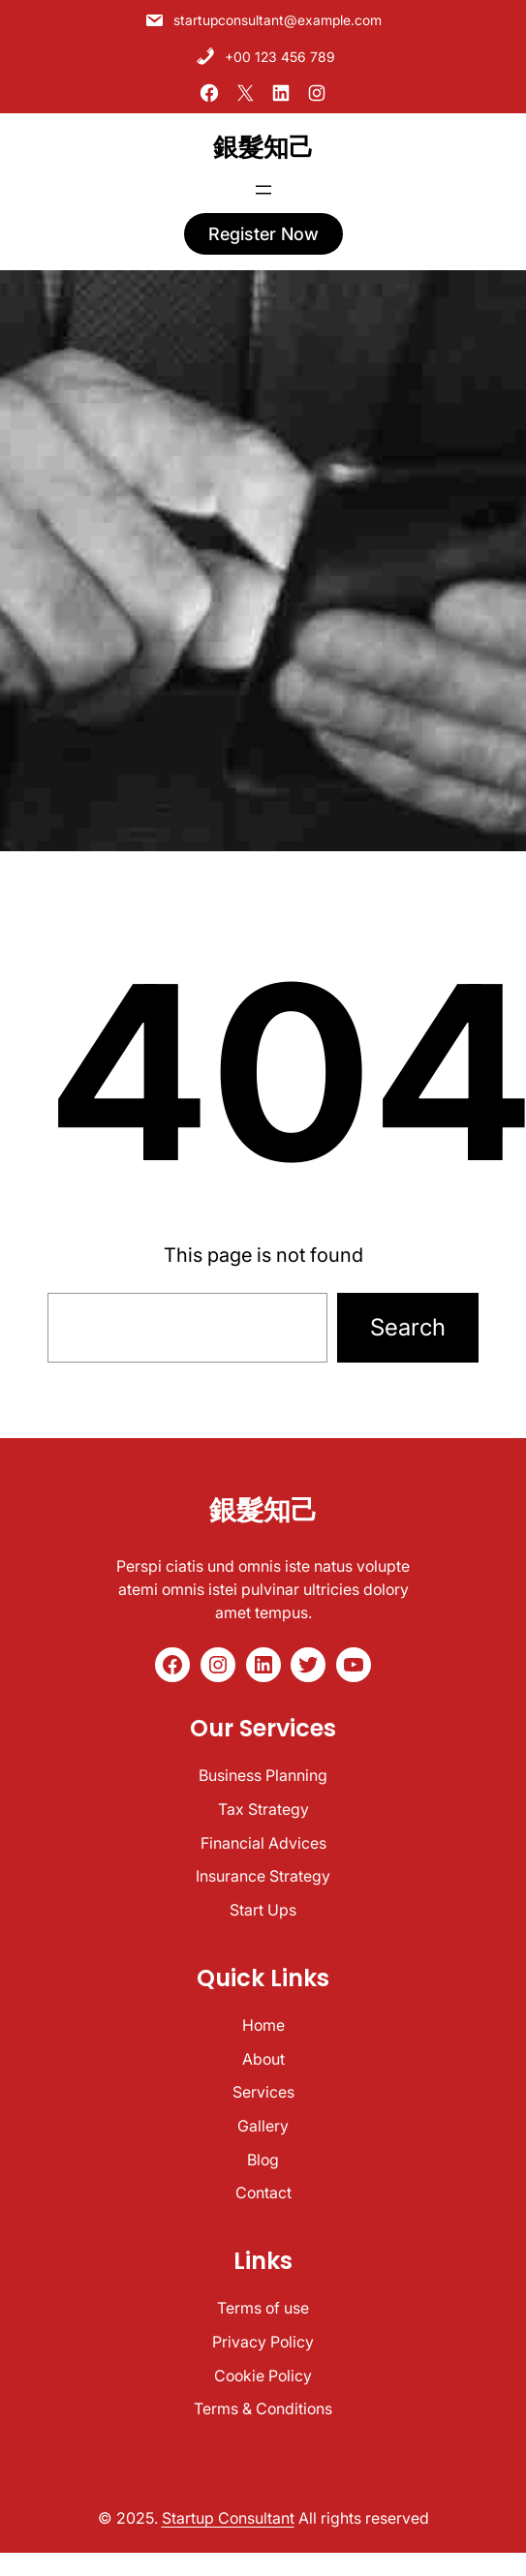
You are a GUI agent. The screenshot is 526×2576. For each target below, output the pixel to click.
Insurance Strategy (263, 1876)
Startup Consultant (228, 2518)
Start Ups (263, 1909)
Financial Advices (263, 1843)
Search (408, 1327)
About (263, 2059)
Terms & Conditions (263, 2408)
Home (263, 2025)
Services (263, 2091)
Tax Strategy (263, 1809)
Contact (263, 2192)
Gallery (263, 2125)
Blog (263, 2159)
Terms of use (263, 2307)
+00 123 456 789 (265, 55)
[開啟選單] (263, 188)
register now (263, 233)
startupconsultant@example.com (263, 19)
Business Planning (263, 1775)
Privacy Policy (263, 2341)
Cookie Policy (263, 2375)
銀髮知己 (263, 146)
